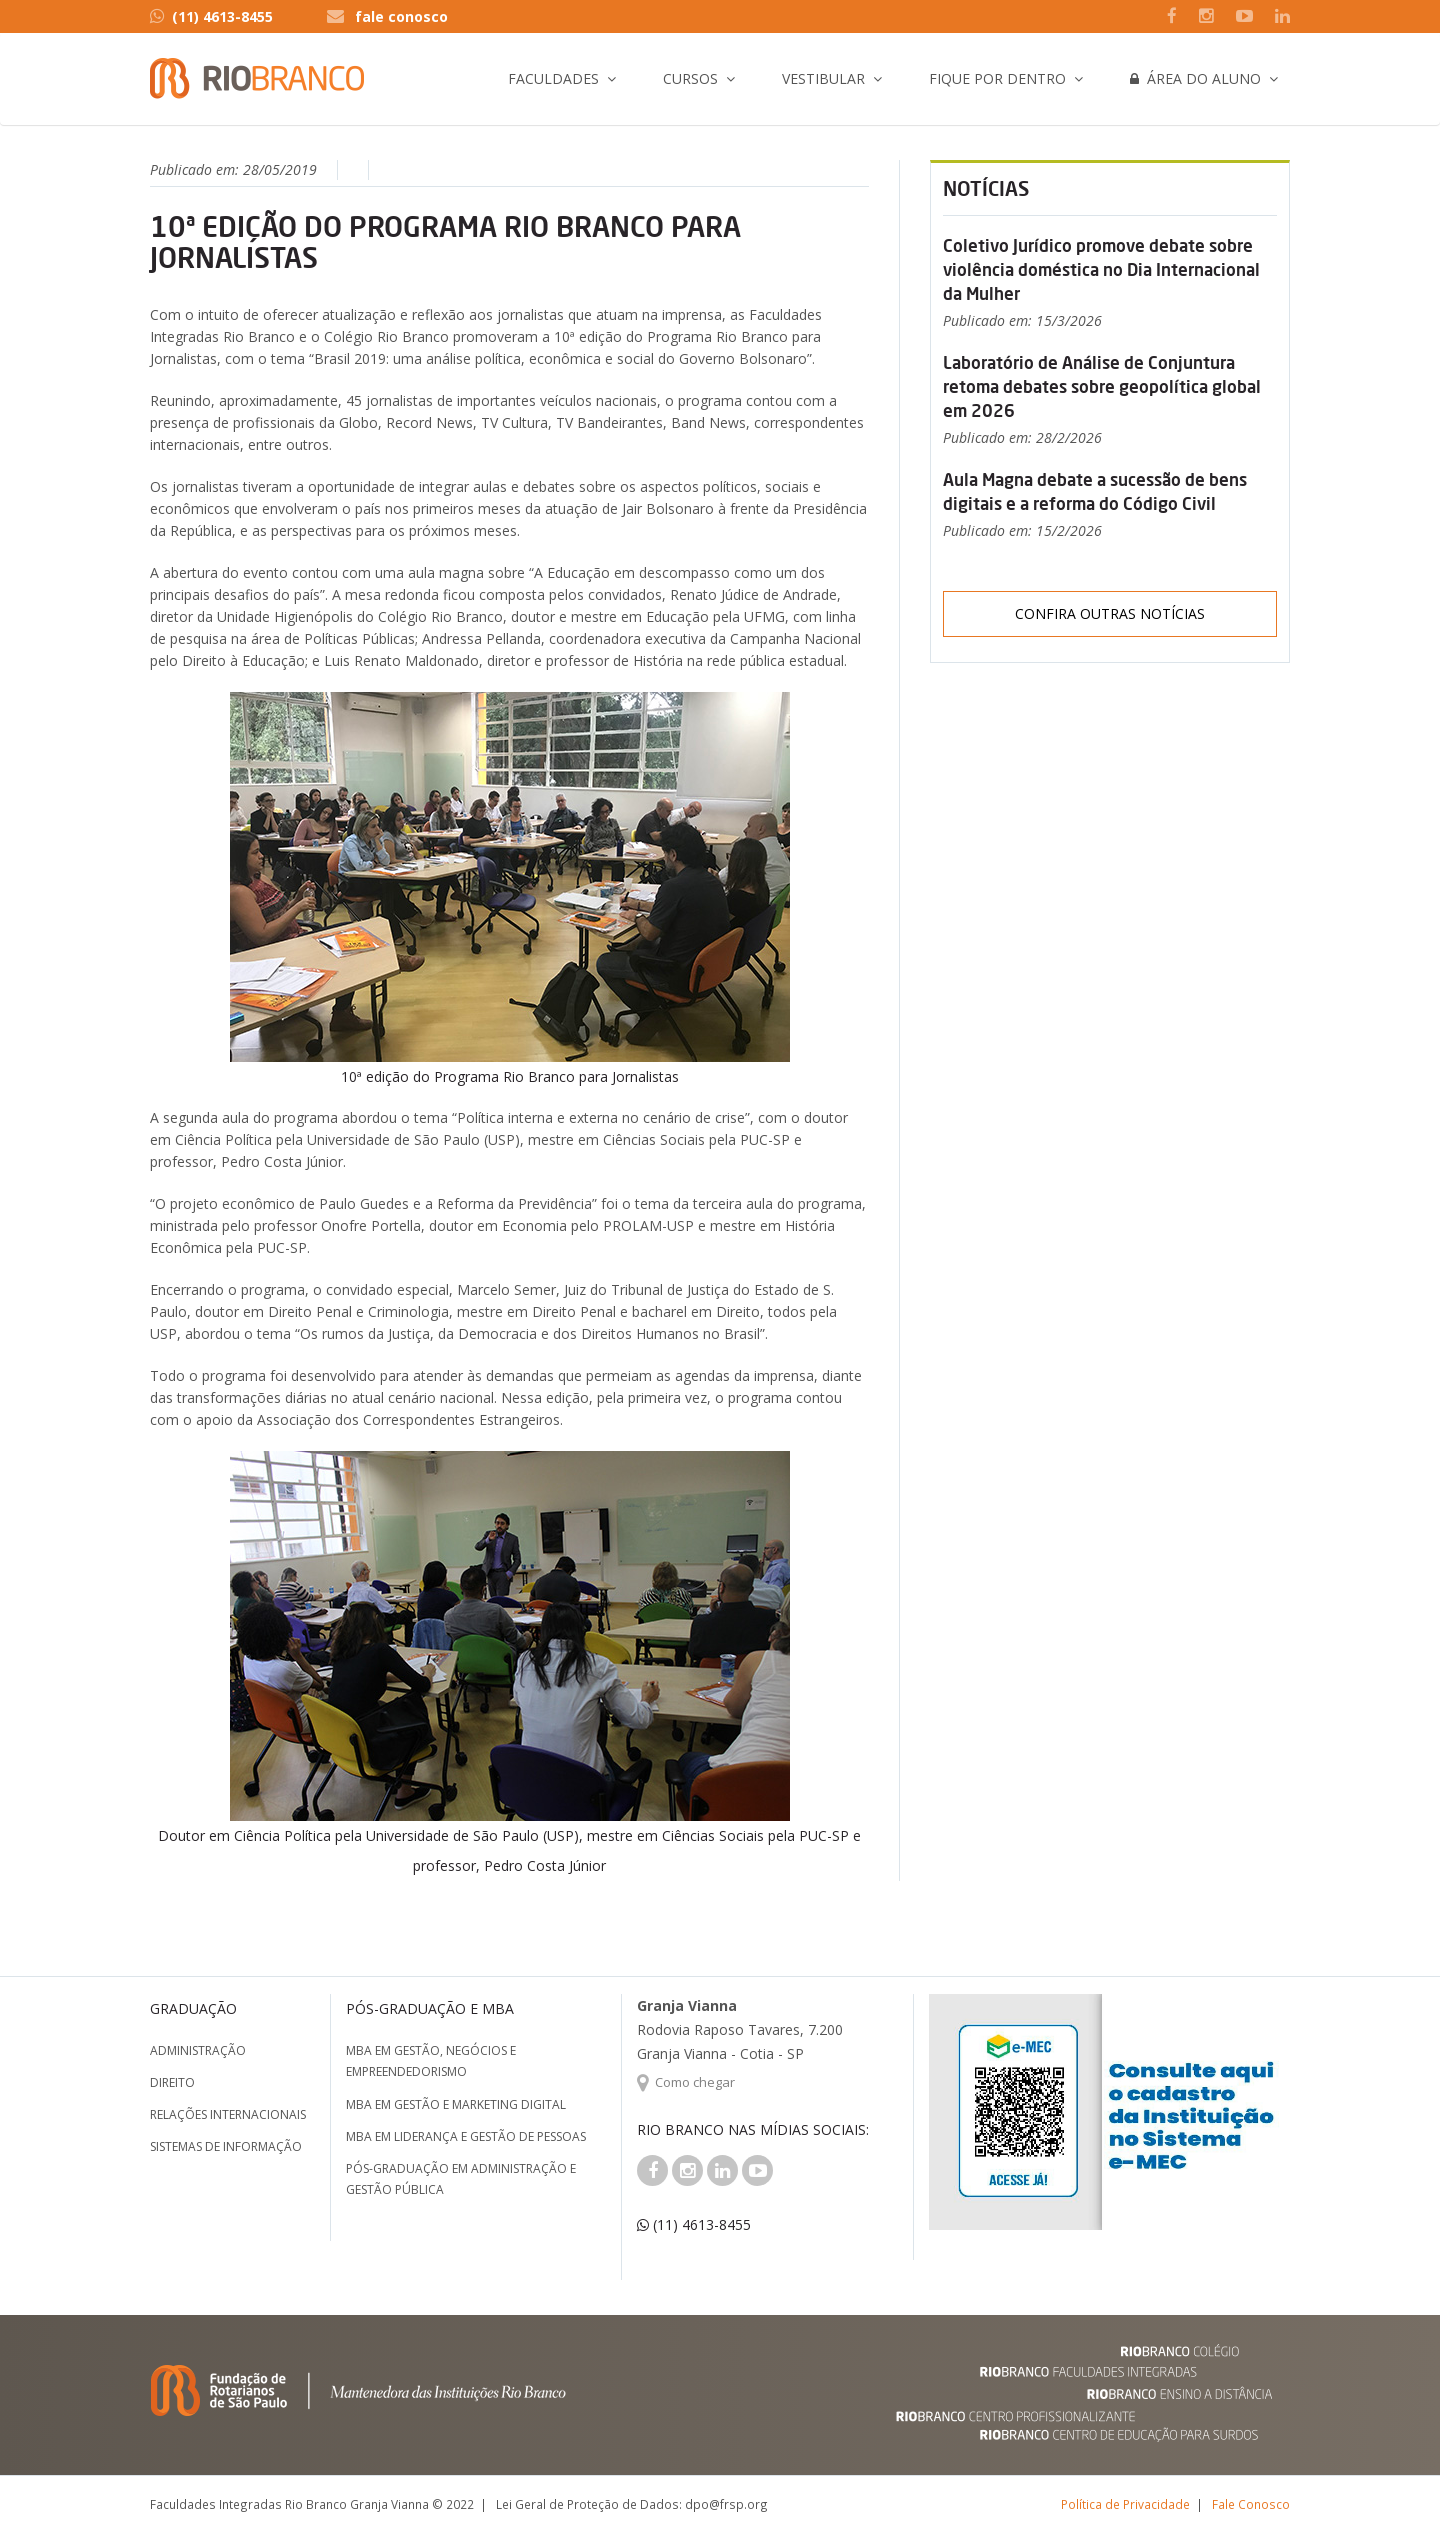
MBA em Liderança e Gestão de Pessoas (466, 2136)
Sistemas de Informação (226, 2146)
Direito (172, 2082)
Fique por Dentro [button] (997, 78)
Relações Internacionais (228, 2114)
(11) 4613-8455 (211, 16)
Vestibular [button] (823, 78)
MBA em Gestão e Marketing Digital (456, 2104)
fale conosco (401, 16)
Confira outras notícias (1110, 613)
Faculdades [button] (553, 78)
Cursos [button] (690, 78)
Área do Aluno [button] (1195, 78)
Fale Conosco (1251, 2504)
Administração (198, 2050)
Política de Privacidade (1125, 2504)
